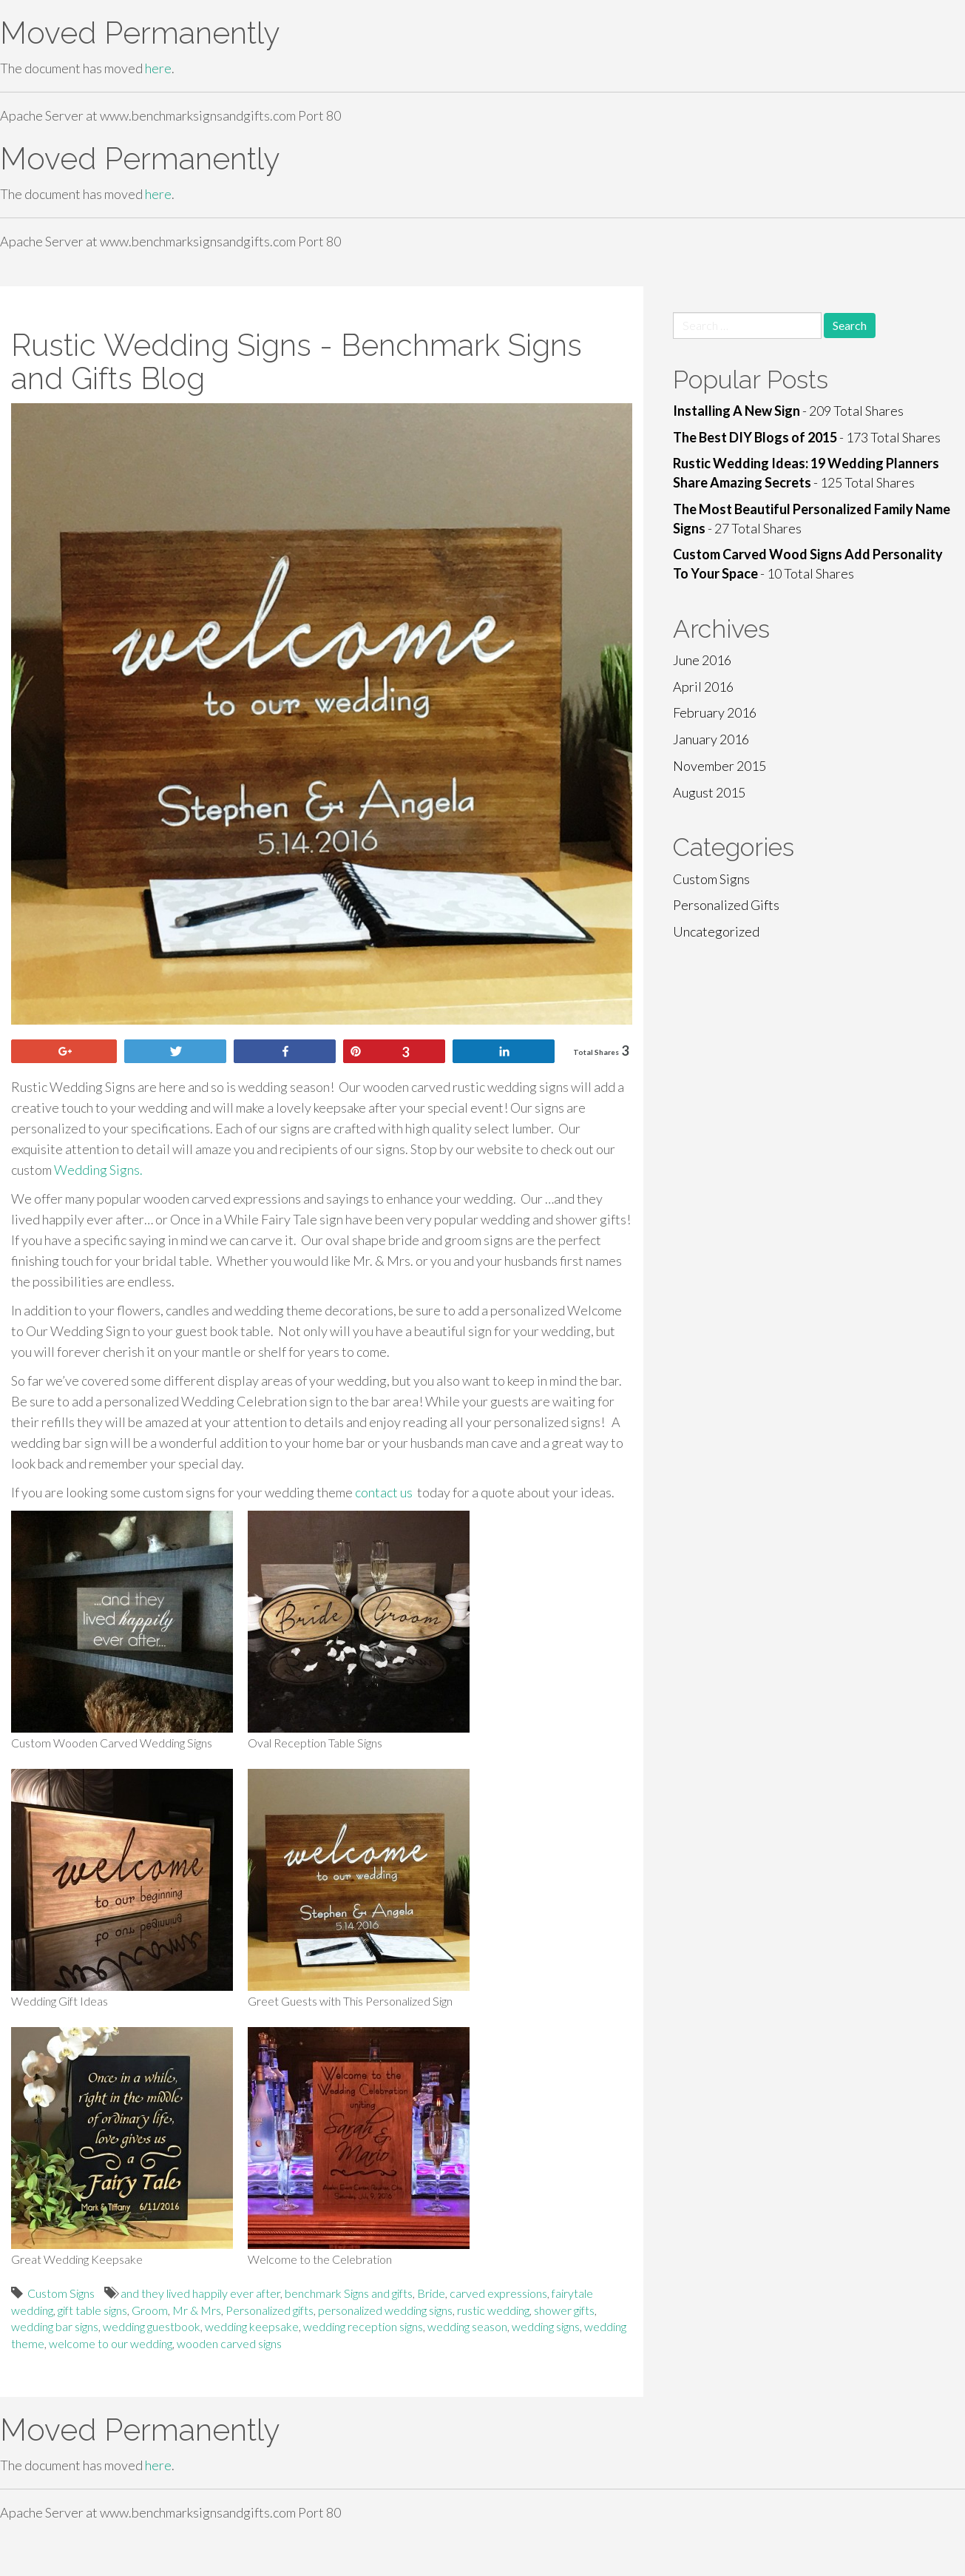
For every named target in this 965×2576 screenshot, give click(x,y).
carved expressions (498, 2293)
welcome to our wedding (110, 2343)
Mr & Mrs (196, 2310)
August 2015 (709, 792)
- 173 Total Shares (807, 437)
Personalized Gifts (726, 905)
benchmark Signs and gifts (349, 2293)
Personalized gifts (270, 2310)
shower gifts (564, 2310)
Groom (150, 2310)
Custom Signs (61, 2293)
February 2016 (714, 712)
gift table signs (92, 2310)
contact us (384, 1492)
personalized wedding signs (385, 2310)
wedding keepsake (252, 2326)
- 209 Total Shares (788, 410)
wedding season (467, 2326)
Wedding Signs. (97, 1169)
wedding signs (546, 2326)
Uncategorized (716, 931)
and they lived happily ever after (200, 2293)
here (158, 68)
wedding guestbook (151, 2326)
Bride (431, 2293)
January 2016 (711, 739)
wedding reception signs (363, 2326)
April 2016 (703, 686)
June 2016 (702, 660)
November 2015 (719, 766)
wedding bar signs (54, 2326)
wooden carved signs (229, 2343)
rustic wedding (493, 2310)
